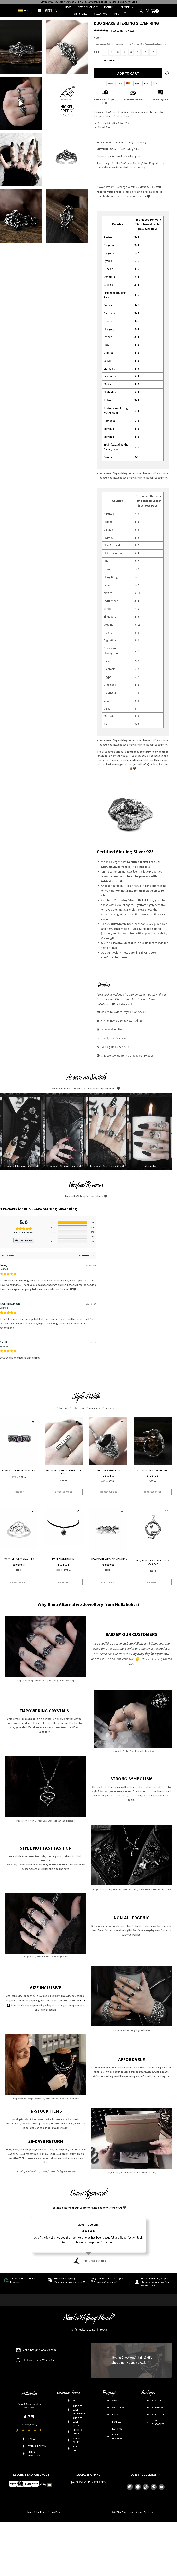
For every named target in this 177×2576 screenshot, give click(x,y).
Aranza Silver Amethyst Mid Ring (19, 1510)
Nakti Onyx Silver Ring (108, 1510)
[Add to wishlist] (167, 74)
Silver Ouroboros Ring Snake (153, 1510)
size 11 (31, 2054)
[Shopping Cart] (154, 10)
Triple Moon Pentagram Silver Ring (108, 1598)
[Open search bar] (125, 13)
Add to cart (128, 74)
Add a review (23, 1270)
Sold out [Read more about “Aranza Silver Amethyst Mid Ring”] (19, 1531)
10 (145, 52)
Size (97, 52)
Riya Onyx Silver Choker (63, 1598)
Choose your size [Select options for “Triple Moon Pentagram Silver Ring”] (108, 1622)
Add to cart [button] (64, 1622)
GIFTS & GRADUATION (88, 7)
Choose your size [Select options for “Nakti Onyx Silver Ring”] (108, 1531)
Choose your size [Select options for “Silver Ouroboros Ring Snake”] (152, 1531)
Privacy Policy (54, 2566)
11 (154, 52)
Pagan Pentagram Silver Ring (19, 1598)
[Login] (141, 11)
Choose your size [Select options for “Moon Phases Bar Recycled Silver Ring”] (63, 1531)
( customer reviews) (122, 30)
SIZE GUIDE (110, 60)
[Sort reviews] (85, 1285)
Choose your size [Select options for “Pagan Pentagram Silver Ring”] (19, 1622)
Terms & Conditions (36, 2566)
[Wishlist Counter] (147, 10)
